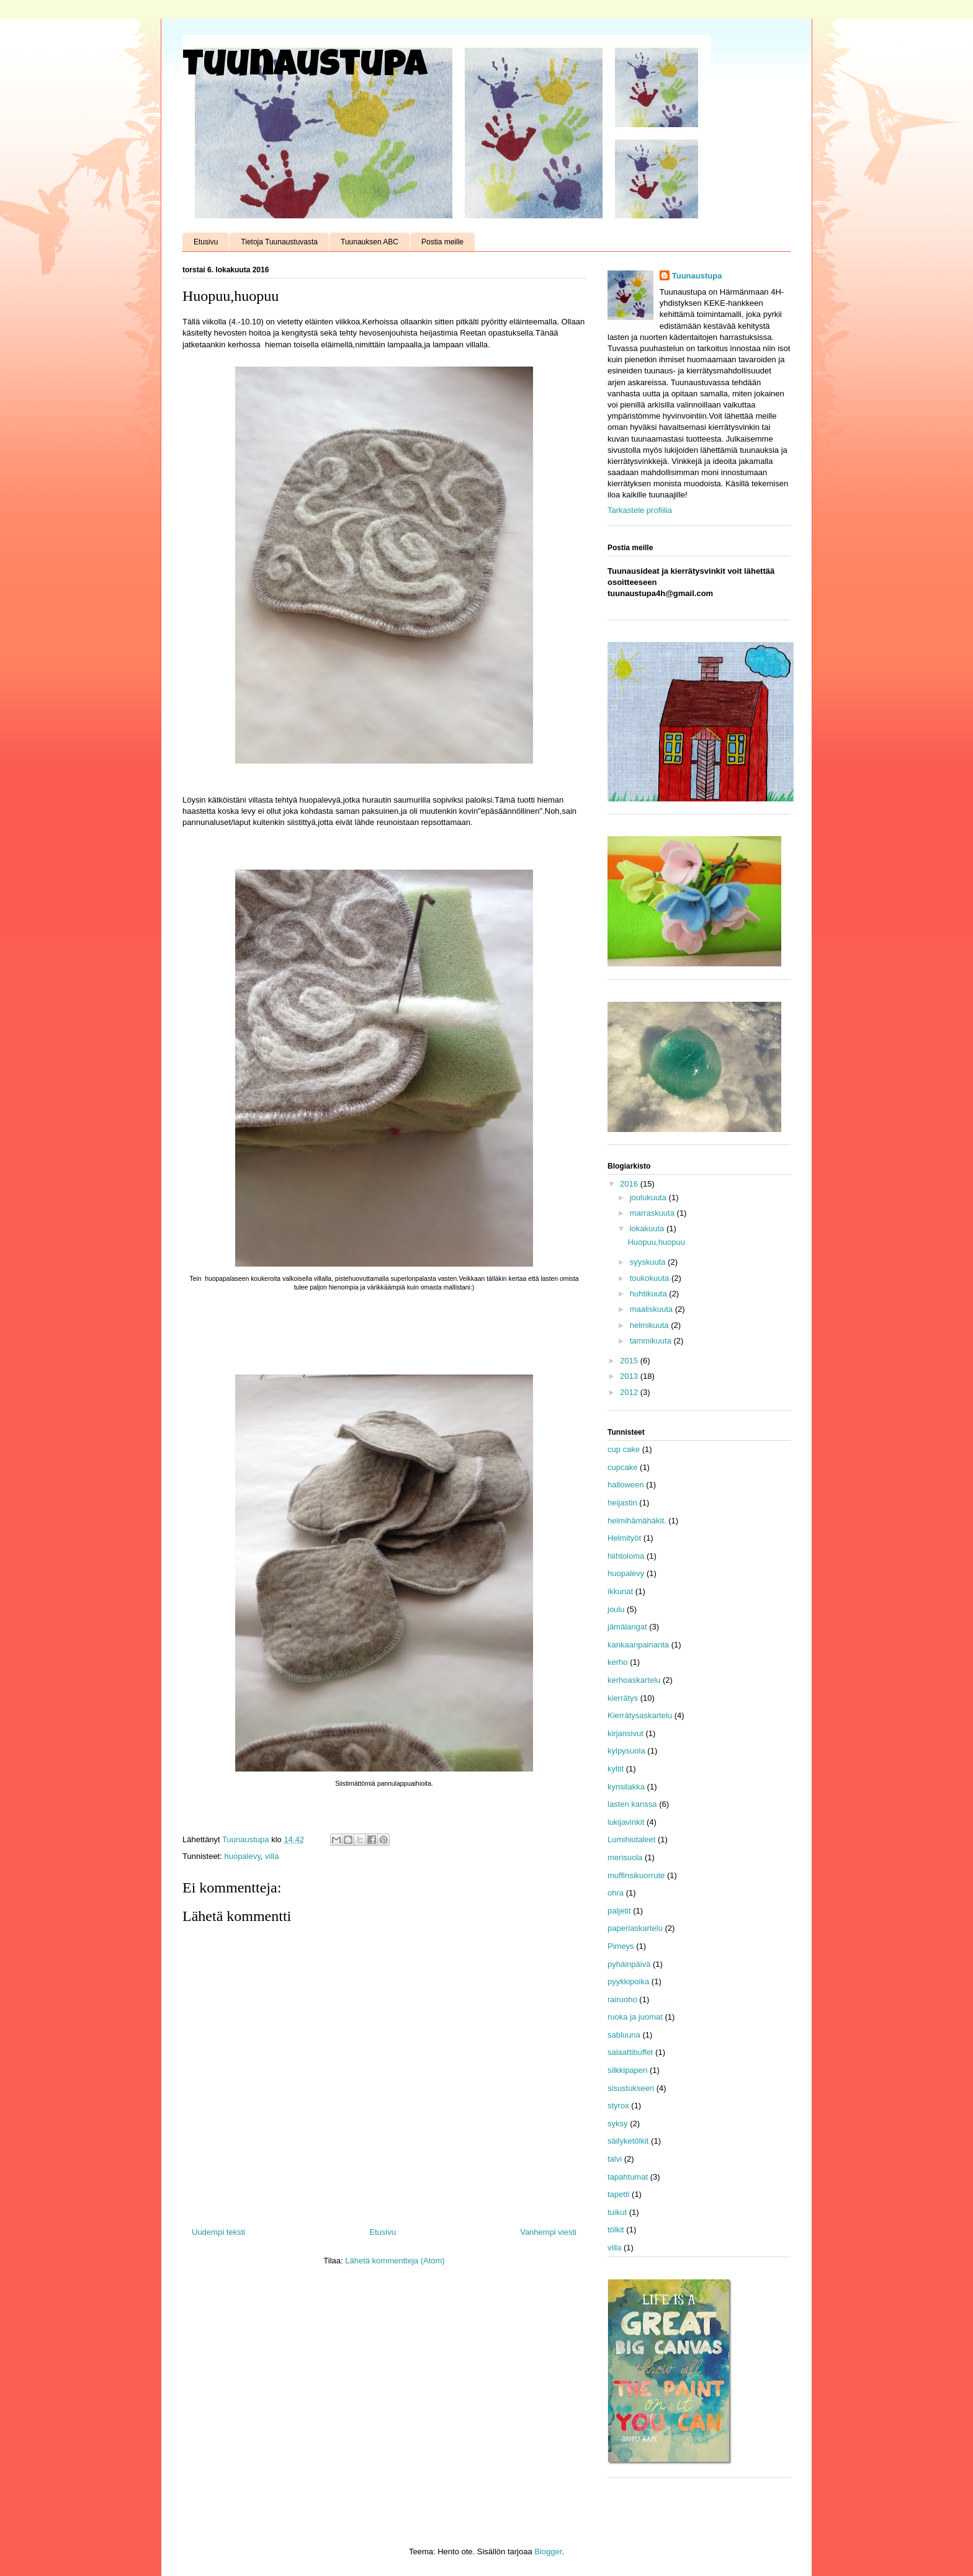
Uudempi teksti (218, 2232)
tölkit (616, 2229)
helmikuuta (650, 1325)
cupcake (622, 1467)
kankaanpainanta (638, 1644)
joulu (616, 1609)
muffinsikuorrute (636, 1875)
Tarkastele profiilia (640, 510)
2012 (630, 1392)
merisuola (625, 1857)
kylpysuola (626, 1750)
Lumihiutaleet (631, 1839)
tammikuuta (652, 1340)
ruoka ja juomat (635, 2016)
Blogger (548, 2551)
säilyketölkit (628, 2141)
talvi (615, 2159)
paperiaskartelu (635, 1928)
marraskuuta (653, 1213)
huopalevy (242, 1856)
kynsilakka (626, 1786)
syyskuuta (649, 1262)
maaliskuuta (652, 1309)
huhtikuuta (650, 1293)
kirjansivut (625, 1733)
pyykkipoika (628, 1981)
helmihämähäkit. (637, 1520)
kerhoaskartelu (634, 1680)
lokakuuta (648, 1228)
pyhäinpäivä (629, 1964)
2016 (630, 1183)
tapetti (618, 2194)
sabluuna (624, 2034)
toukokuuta (650, 1278)
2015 (630, 1360)
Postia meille (442, 242)
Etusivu (206, 242)
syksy (618, 2123)
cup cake (624, 1449)
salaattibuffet (630, 2052)
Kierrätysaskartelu (640, 1715)
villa (272, 1856)
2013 (630, 1376)
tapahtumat (628, 2177)
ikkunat (620, 1591)
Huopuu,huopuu (656, 1242)
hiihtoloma (626, 1556)
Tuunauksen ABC (369, 242)
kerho (618, 1662)
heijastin (622, 1502)
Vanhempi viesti (548, 2232)
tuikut (617, 2212)
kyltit (616, 1768)
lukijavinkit (626, 1822)
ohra (616, 1892)
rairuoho (622, 1999)
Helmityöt (624, 1538)
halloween (626, 1484)
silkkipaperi (627, 2070)
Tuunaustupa (305, 67)
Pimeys (621, 1946)
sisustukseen (631, 2088)
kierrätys (623, 1698)
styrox (618, 2105)
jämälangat (627, 1626)
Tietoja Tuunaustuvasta (279, 242)
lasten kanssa (632, 1804)
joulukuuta (649, 1197)
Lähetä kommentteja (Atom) (394, 2260)
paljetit (619, 1910)
